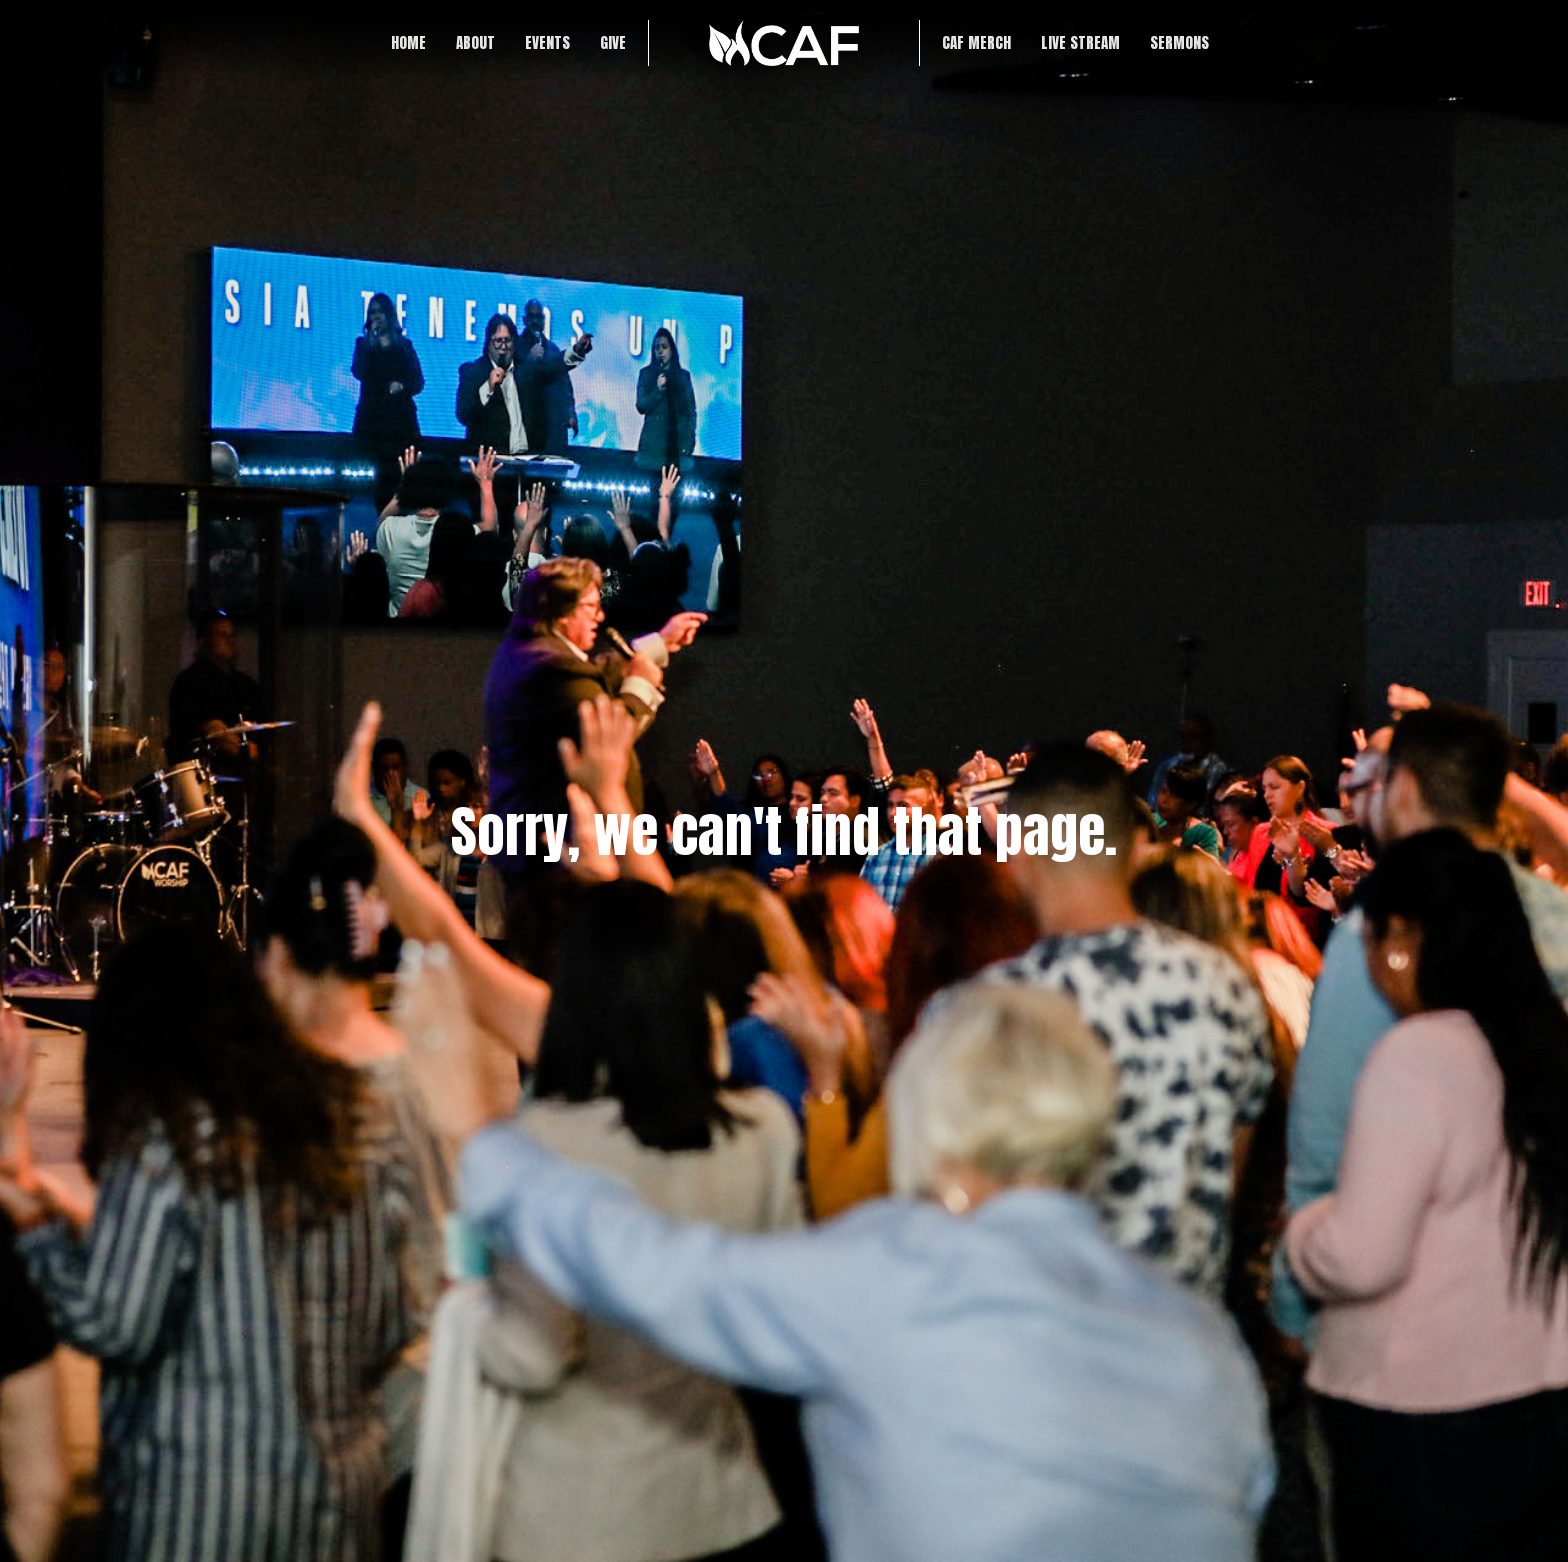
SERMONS (1179, 42)
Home (408, 42)
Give (613, 42)
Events (547, 42)
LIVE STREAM (1080, 42)
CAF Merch (976, 42)
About (475, 42)
